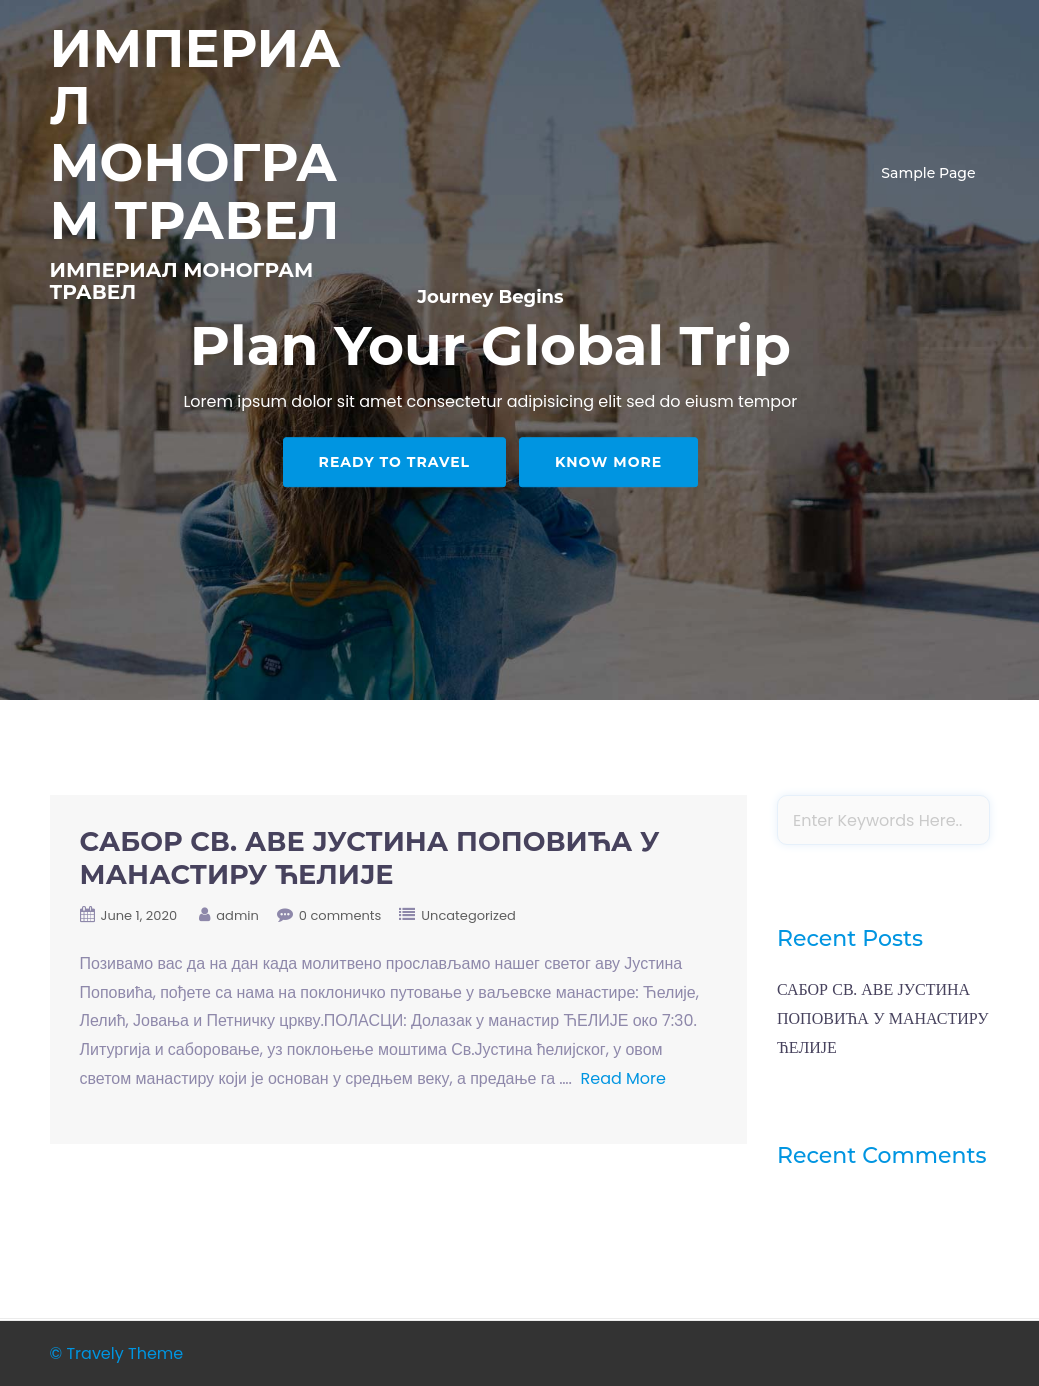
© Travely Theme (117, 1353)
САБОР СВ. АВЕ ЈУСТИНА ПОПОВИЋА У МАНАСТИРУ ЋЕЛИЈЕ (370, 858)
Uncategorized (468, 915)
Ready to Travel (394, 462)
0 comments (340, 915)
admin (237, 915)
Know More (608, 462)
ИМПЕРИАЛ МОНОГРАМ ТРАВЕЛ (195, 134)
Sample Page (928, 173)
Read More (623, 1078)
